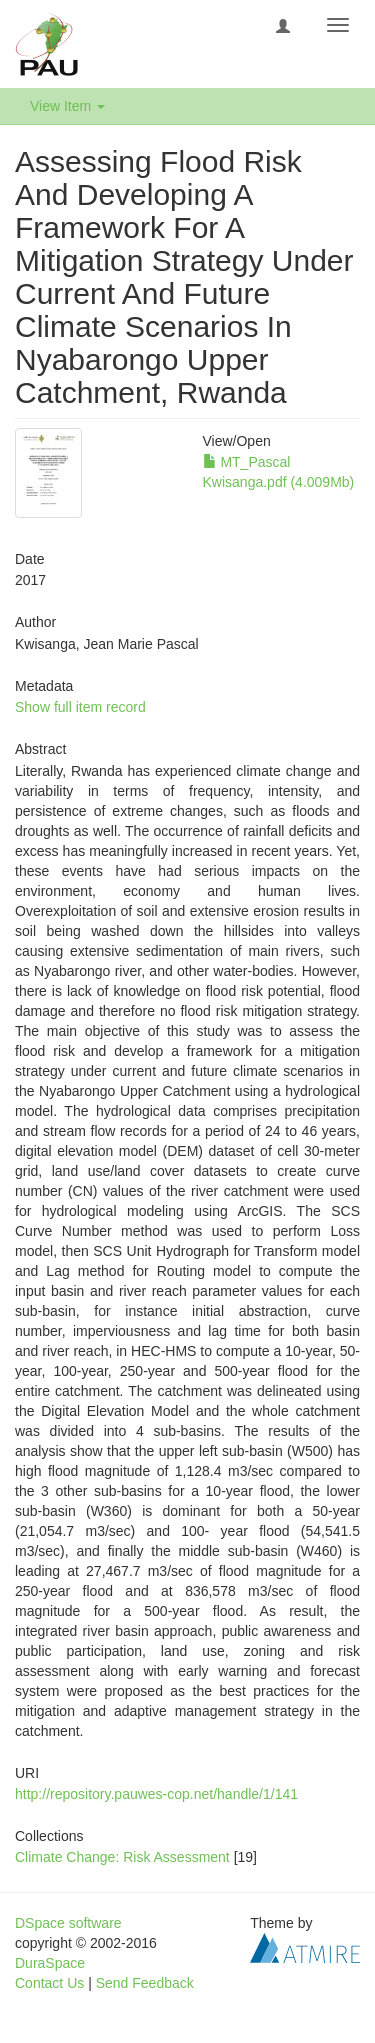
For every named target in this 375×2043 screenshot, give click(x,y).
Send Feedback (145, 1983)
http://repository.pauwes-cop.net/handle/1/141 (156, 1794)
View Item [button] (67, 106)
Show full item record (80, 707)
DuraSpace (50, 1963)
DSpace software (68, 1923)
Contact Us (49, 1983)
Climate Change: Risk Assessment (122, 1857)
